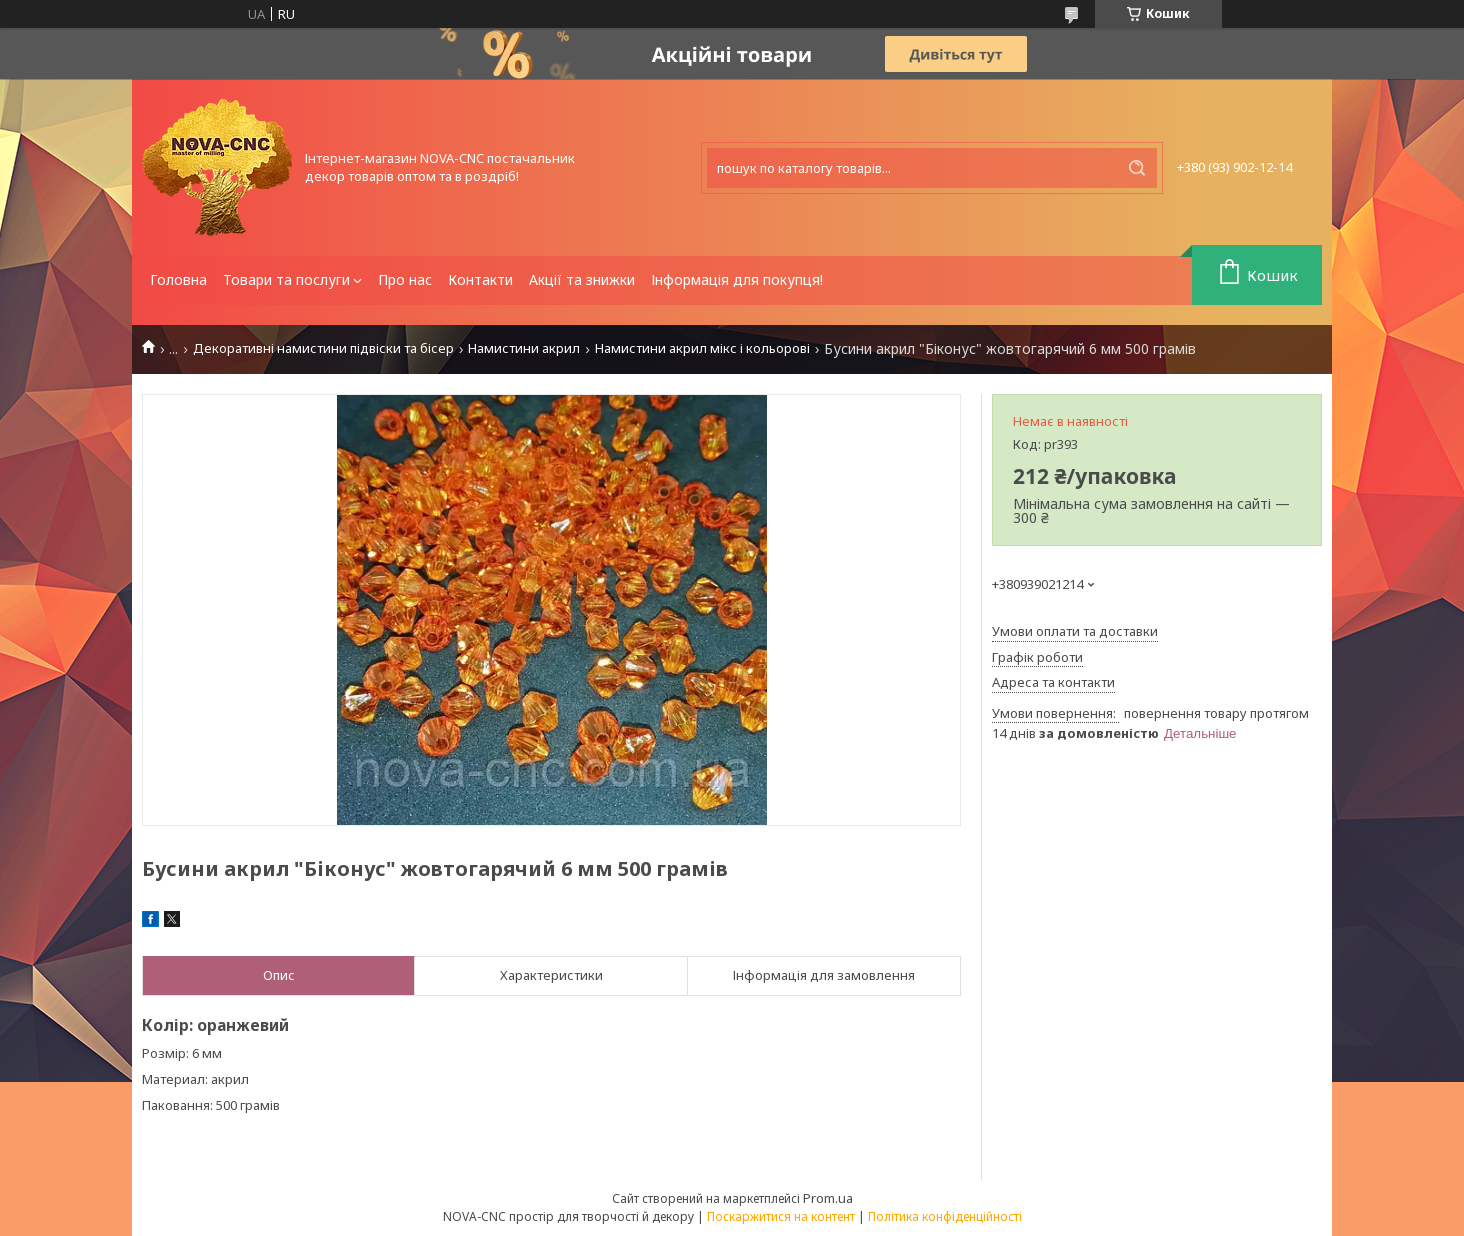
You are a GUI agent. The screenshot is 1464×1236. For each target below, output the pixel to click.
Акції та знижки (582, 279)
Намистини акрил (524, 348)
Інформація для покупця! (737, 279)
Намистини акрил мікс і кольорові (702, 348)
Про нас (405, 279)
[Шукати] (1137, 168)
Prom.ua (828, 1198)
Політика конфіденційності (945, 1216)
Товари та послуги (286, 279)
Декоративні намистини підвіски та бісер (323, 348)
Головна (178, 279)
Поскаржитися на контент (781, 1216)
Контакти (480, 279)
